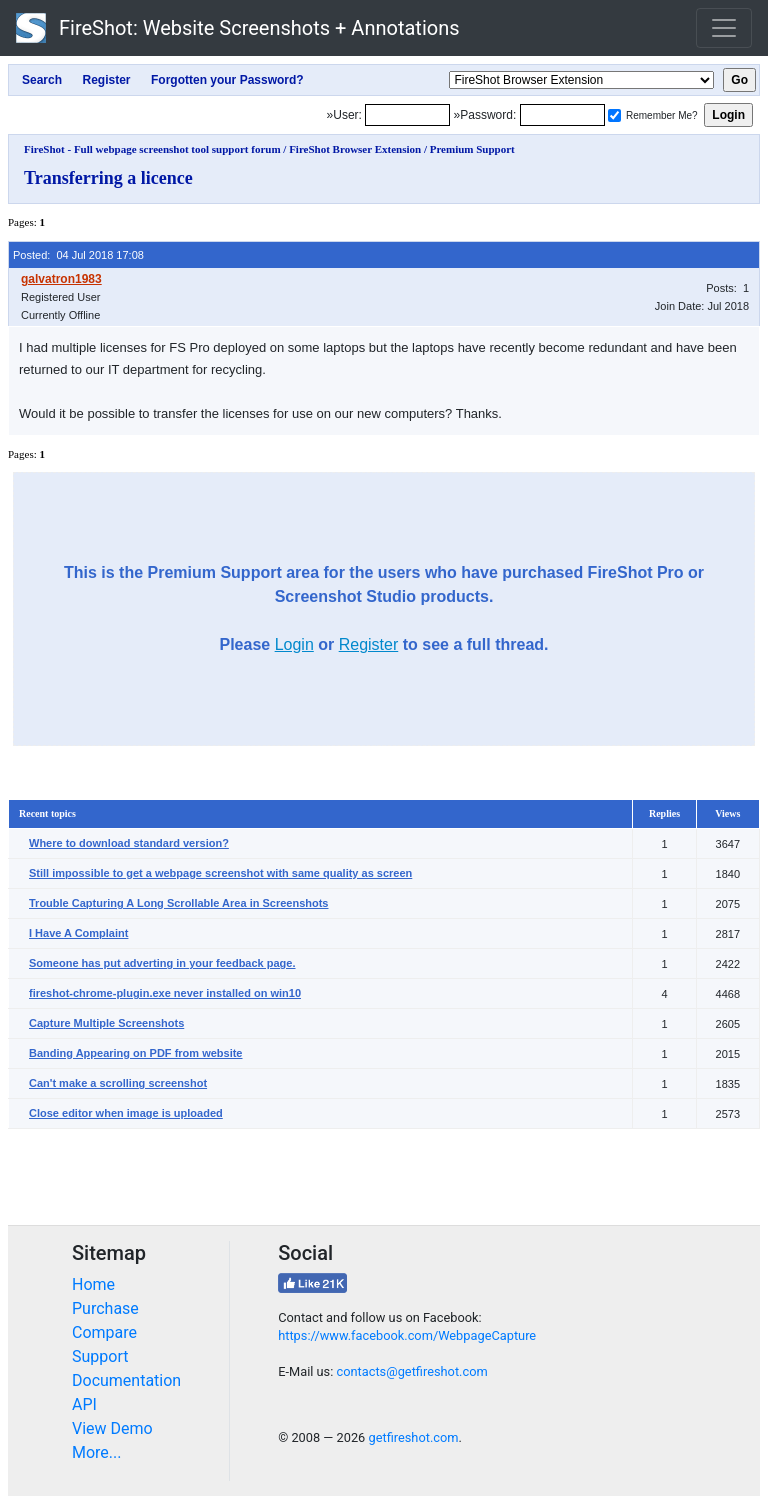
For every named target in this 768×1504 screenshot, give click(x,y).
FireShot (238, 28)
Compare (104, 1332)
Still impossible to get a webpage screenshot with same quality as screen (220, 873)
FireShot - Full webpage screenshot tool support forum (152, 149)
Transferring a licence (108, 178)
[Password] (562, 115)
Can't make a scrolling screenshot (118, 1083)
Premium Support (472, 149)
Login (294, 644)
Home (93, 1284)
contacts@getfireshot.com (411, 1371)
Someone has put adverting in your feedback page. (162, 963)
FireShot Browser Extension (355, 149)
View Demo (112, 1428)
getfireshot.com (413, 1437)
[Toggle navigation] (724, 28)
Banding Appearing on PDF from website (136, 1053)
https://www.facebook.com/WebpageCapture (407, 1335)
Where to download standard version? (129, 843)
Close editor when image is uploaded (126, 1113)
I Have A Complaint (78, 933)
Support (100, 1356)
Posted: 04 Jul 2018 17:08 (78, 255)
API (84, 1404)
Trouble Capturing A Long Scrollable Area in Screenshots (179, 903)
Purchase (105, 1308)
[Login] (407, 115)
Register (369, 644)
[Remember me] (614, 115)
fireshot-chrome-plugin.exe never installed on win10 (165, 993)
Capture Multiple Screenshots (106, 1023)
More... (97, 1452)
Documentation (126, 1380)
